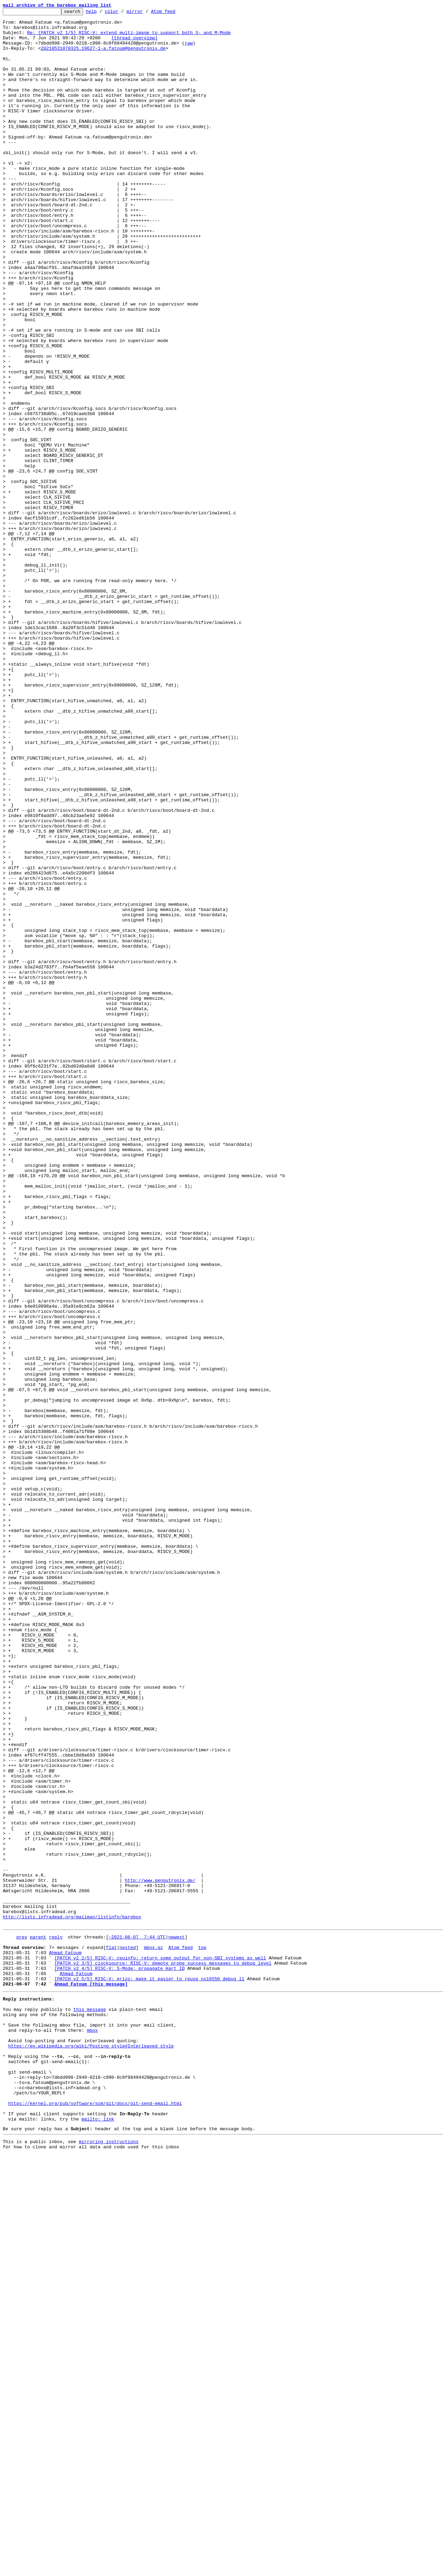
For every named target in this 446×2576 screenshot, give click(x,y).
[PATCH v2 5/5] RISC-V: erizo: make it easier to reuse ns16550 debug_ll (149, 2371)
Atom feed (174, 13)
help (102, 13)
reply (56, 2321)
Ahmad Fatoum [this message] (91, 2377)
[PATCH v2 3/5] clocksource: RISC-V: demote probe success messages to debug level (162, 2352)
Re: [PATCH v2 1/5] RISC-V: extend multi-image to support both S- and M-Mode (129, 37)
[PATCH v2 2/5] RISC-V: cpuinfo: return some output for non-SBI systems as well (160, 2346)
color (122, 13)
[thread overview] (134, 44)
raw (189, 50)
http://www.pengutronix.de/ (160, 2255)
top (202, 2333)
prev (21, 2321)
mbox (92, 2431)
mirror (145, 13)
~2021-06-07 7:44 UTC (137, 2321)
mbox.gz (153, 2333)
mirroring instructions (108, 2562)
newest (176, 2321)
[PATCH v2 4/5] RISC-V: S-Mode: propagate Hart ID (119, 2358)
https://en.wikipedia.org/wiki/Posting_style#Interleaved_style (91, 2450)
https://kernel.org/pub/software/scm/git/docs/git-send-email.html (95, 2518)
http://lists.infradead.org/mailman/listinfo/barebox (72, 2299)
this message (89, 2406)
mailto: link (97, 2537)
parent (38, 2321)
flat (111, 2333)
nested (127, 2333)
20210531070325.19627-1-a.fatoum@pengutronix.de (103, 56)
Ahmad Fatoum (65, 2340)
